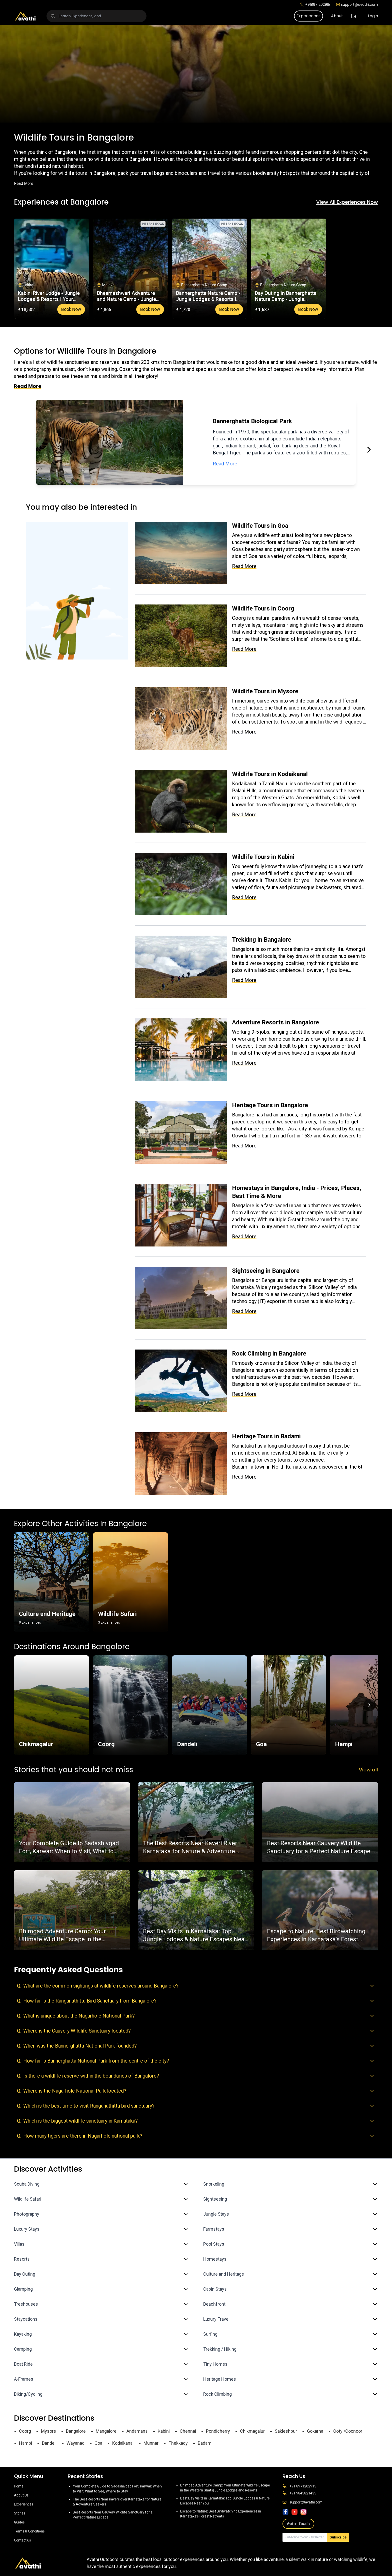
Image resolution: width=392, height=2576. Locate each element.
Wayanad (75, 2443)
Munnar (151, 2443)
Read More (225, 464)
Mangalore (106, 2431)
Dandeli (49, 2443)
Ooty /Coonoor (347, 2431)
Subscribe (338, 2537)
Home (19, 2486)
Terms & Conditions (29, 2531)
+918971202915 (315, 4)
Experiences (308, 16)
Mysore (48, 2431)
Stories (19, 2513)
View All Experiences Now (347, 202)
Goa (98, 2443)
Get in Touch (298, 2523)
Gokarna (315, 2431)
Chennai (188, 2431)
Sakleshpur (286, 2431)
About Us (21, 2495)
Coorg (25, 2431)
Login (373, 16)
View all (368, 1769)
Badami (205, 2443)
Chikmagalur (252, 2431)
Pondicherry (218, 2431)
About (337, 16)
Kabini (164, 2431)
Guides (19, 2522)
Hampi (25, 2443)
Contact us (22, 2540)
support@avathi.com (357, 4)
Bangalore (76, 2431)
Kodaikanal (123, 2443)
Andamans (137, 2431)
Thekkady (178, 2443)
